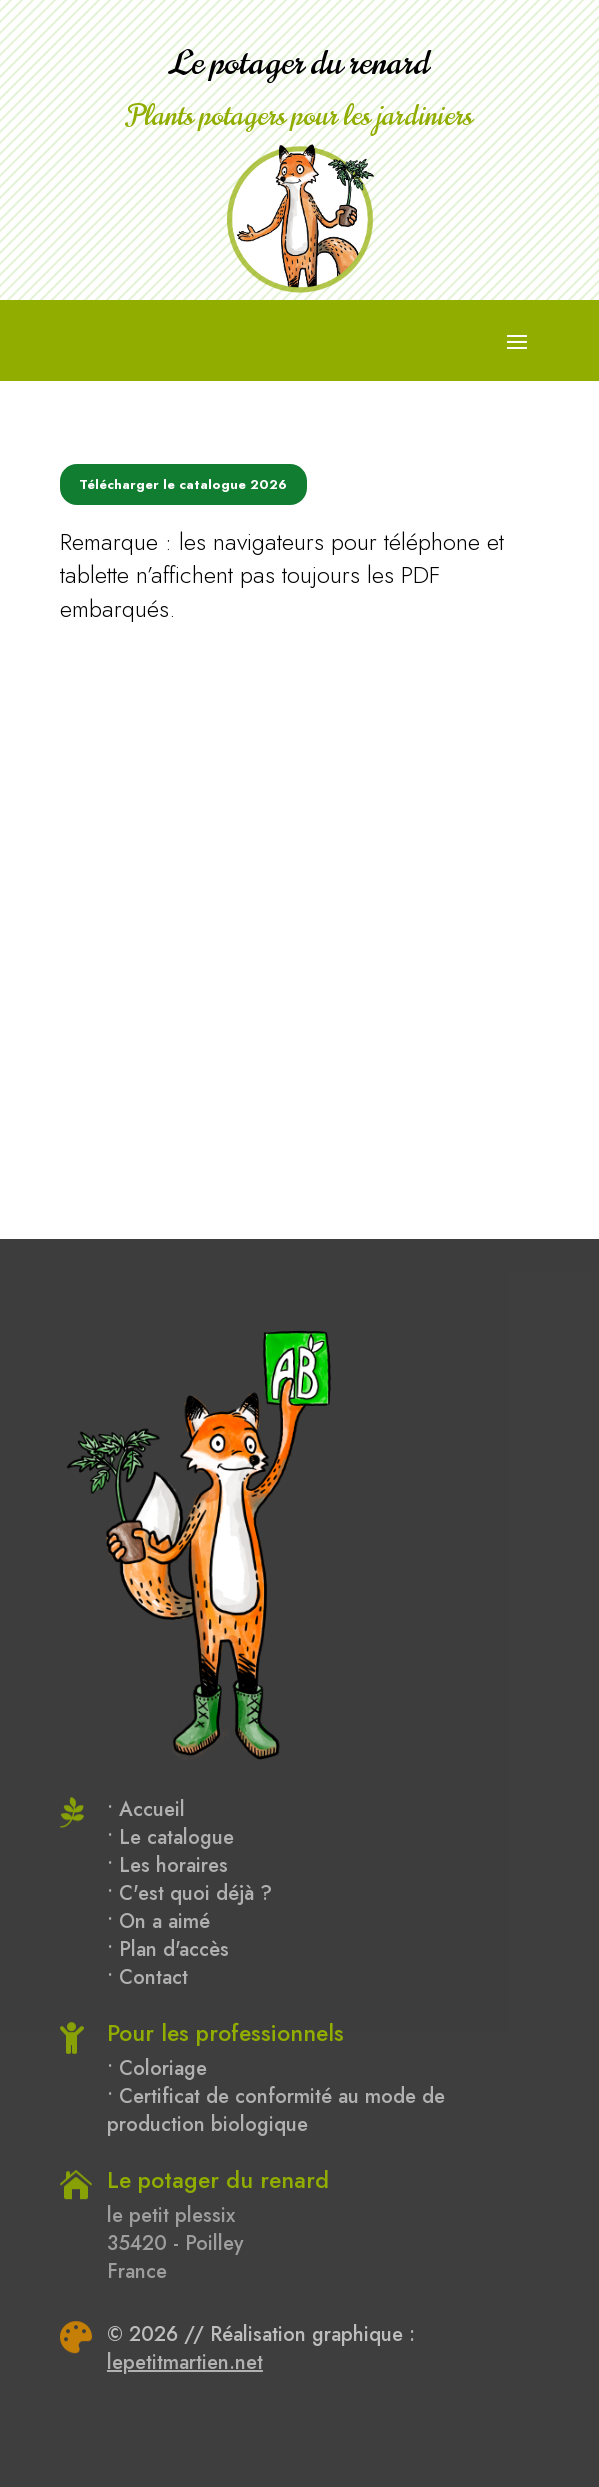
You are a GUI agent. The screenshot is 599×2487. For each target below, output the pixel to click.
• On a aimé (158, 1921)
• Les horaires (167, 1865)
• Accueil (146, 1809)
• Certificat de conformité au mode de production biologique (276, 2110)
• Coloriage (157, 2068)
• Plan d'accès (168, 1949)
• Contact (147, 1977)
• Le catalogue (170, 1837)
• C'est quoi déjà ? (189, 1893)
